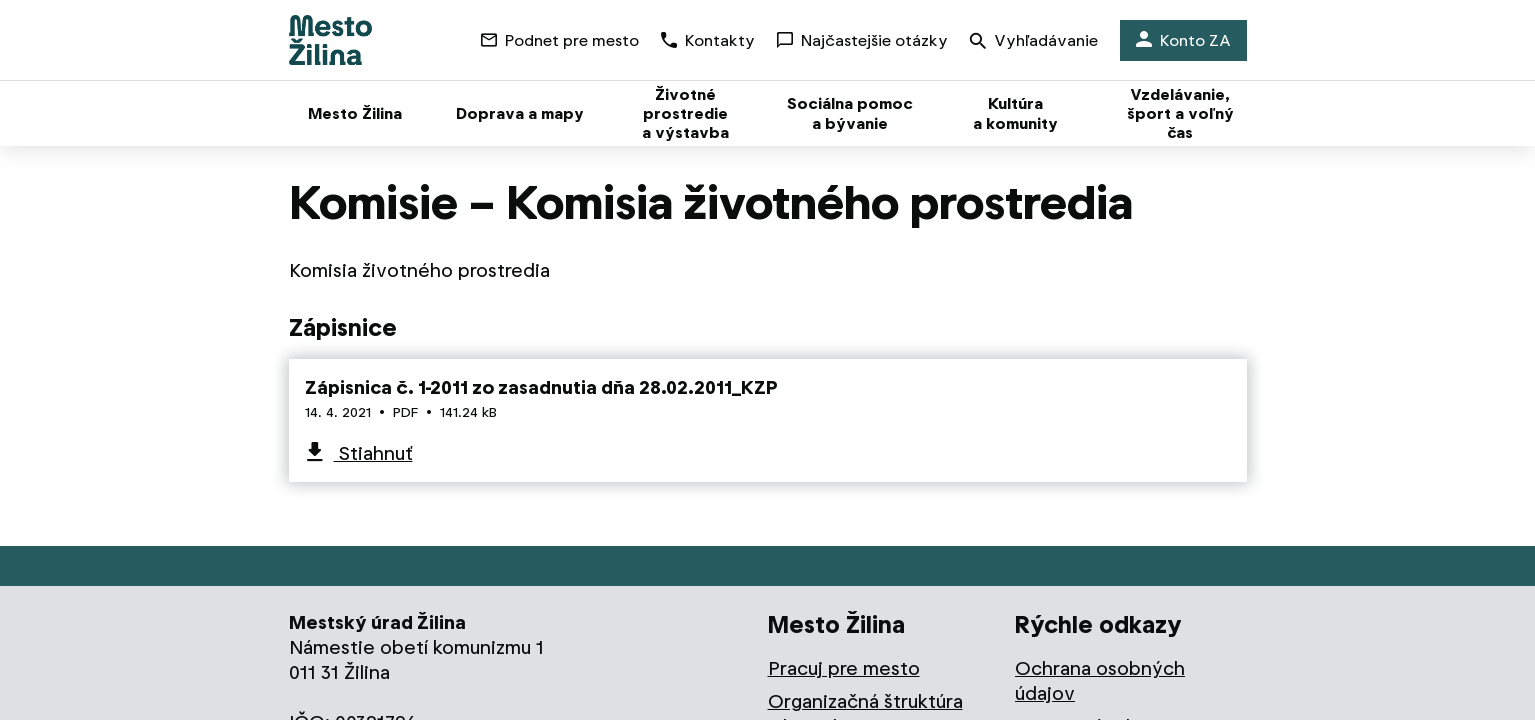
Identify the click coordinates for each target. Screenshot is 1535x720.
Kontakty (708, 40)
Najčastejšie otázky (862, 40)
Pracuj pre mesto (844, 668)
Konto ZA (1183, 40)
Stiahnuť (373, 453)
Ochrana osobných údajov (1100, 681)
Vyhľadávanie (1034, 42)
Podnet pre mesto (560, 40)
